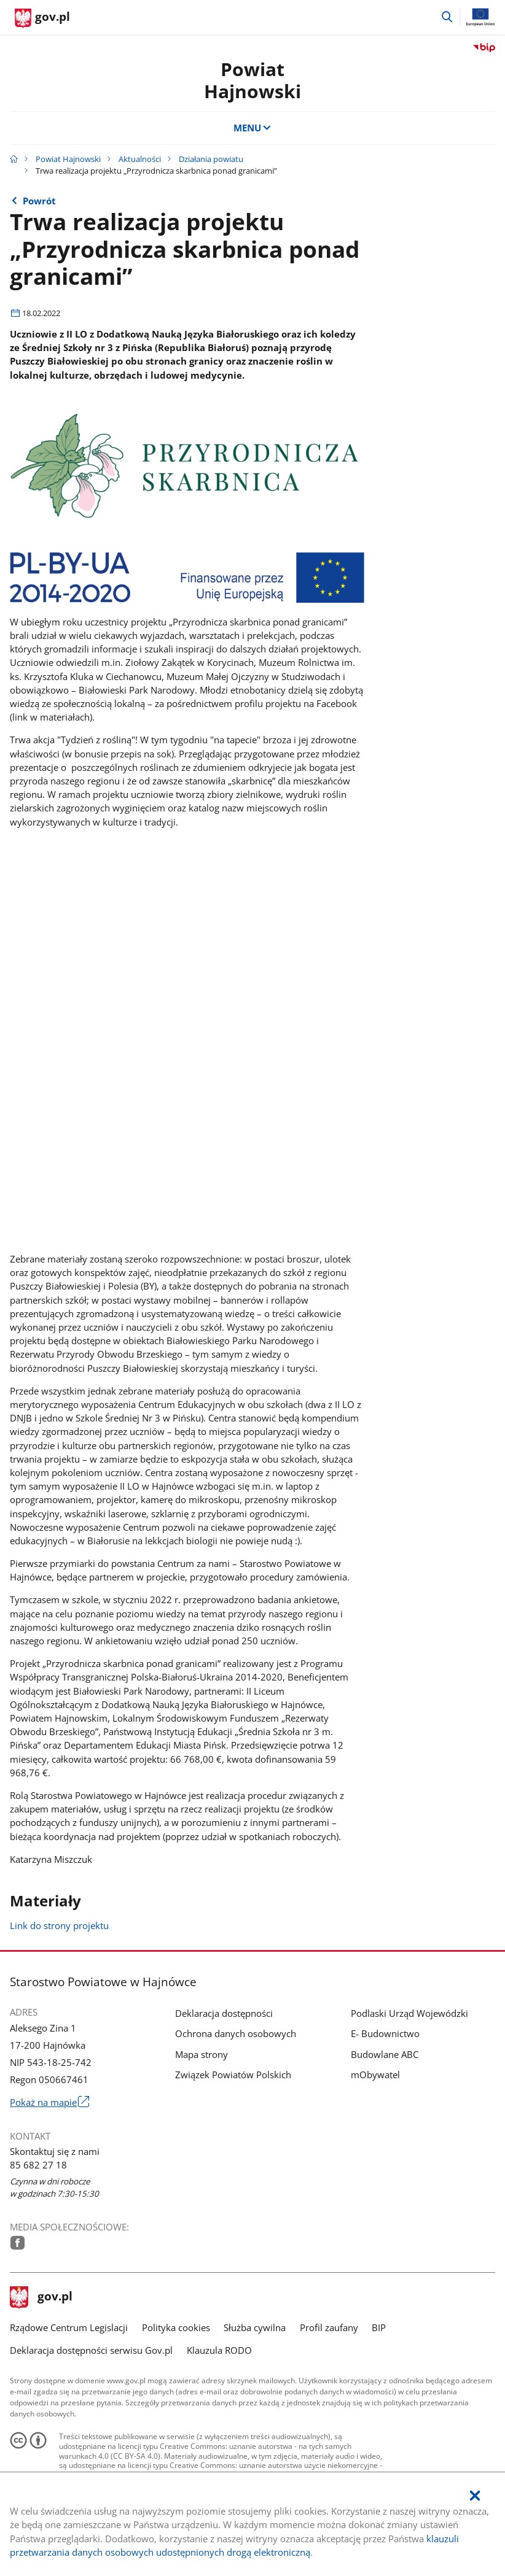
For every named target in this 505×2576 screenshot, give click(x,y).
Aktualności (140, 158)
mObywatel (375, 2074)
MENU (252, 128)
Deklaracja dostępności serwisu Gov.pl (91, 2350)
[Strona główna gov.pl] (42, 18)
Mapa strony (201, 2054)
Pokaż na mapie (49, 2102)
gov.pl (41, 2297)
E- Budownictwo (385, 2033)
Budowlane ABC (384, 2054)
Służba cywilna (255, 2327)
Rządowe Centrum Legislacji (69, 2327)
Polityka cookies (176, 2327)
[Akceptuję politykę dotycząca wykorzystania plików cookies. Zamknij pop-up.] (475, 2495)
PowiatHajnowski (252, 80)
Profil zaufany (329, 2327)
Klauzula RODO (219, 2350)
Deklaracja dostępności (224, 2013)
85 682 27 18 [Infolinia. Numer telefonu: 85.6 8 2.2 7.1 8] (38, 2165)
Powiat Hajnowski (68, 158)
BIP (379, 2327)
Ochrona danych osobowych (235, 2033)
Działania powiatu (211, 158)
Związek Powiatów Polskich (233, 2074)
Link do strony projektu (59, 1925)
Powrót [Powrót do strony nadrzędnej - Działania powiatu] (39, 201)
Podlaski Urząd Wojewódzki (409, 2013)
